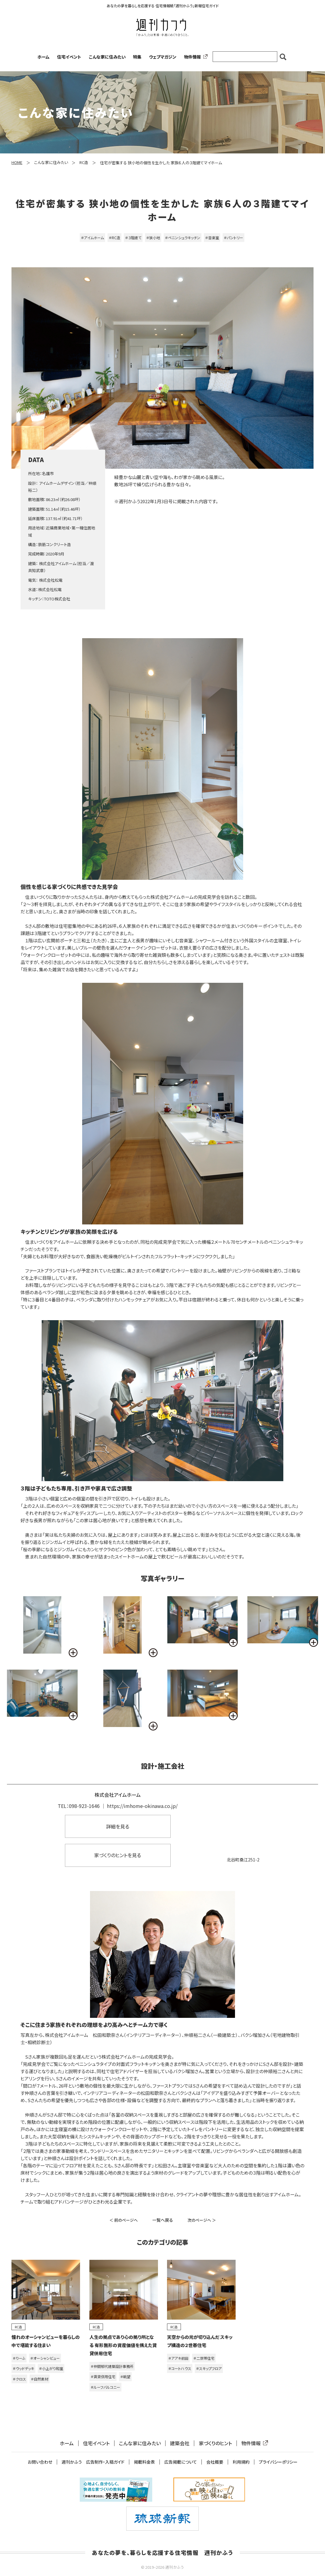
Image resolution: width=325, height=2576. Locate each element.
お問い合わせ (40, 2462)
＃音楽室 (212, 237)
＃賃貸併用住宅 (103, 2376)
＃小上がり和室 (51, 2368)
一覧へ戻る (162, 2220)
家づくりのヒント (215, 2443)
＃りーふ (19, 2358)
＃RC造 (114, 237)
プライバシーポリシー (278, 2462)
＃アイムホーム (92, 237)
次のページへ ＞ (202, 2220)
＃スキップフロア (209, 2368)
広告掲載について (180, 2462)
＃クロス (19, 2378)
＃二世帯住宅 (203, 2358)
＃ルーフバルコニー (105, 2387)
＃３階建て (133, 237)
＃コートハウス (179, 2368)
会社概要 (214, 2462)
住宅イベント (69, 57)
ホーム (43, 57)
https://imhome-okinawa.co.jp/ (142, 1805)
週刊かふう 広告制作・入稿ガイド (93, 2462)
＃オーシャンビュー (45, 2358)
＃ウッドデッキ (23, 2368)
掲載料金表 (144, 2462)
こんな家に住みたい (107, 57)
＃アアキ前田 (178, 2358)
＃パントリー (233, 237)
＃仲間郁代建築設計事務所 (112, 2366)
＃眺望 (125, 2376)
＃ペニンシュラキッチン (182, 237)
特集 (137, 57)
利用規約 (241, 2462)
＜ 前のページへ (123, 2220)
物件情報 (194, 57)
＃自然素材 (39, 2378)
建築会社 (179, 2443)
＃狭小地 (153, 237)
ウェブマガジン (162, 57)
